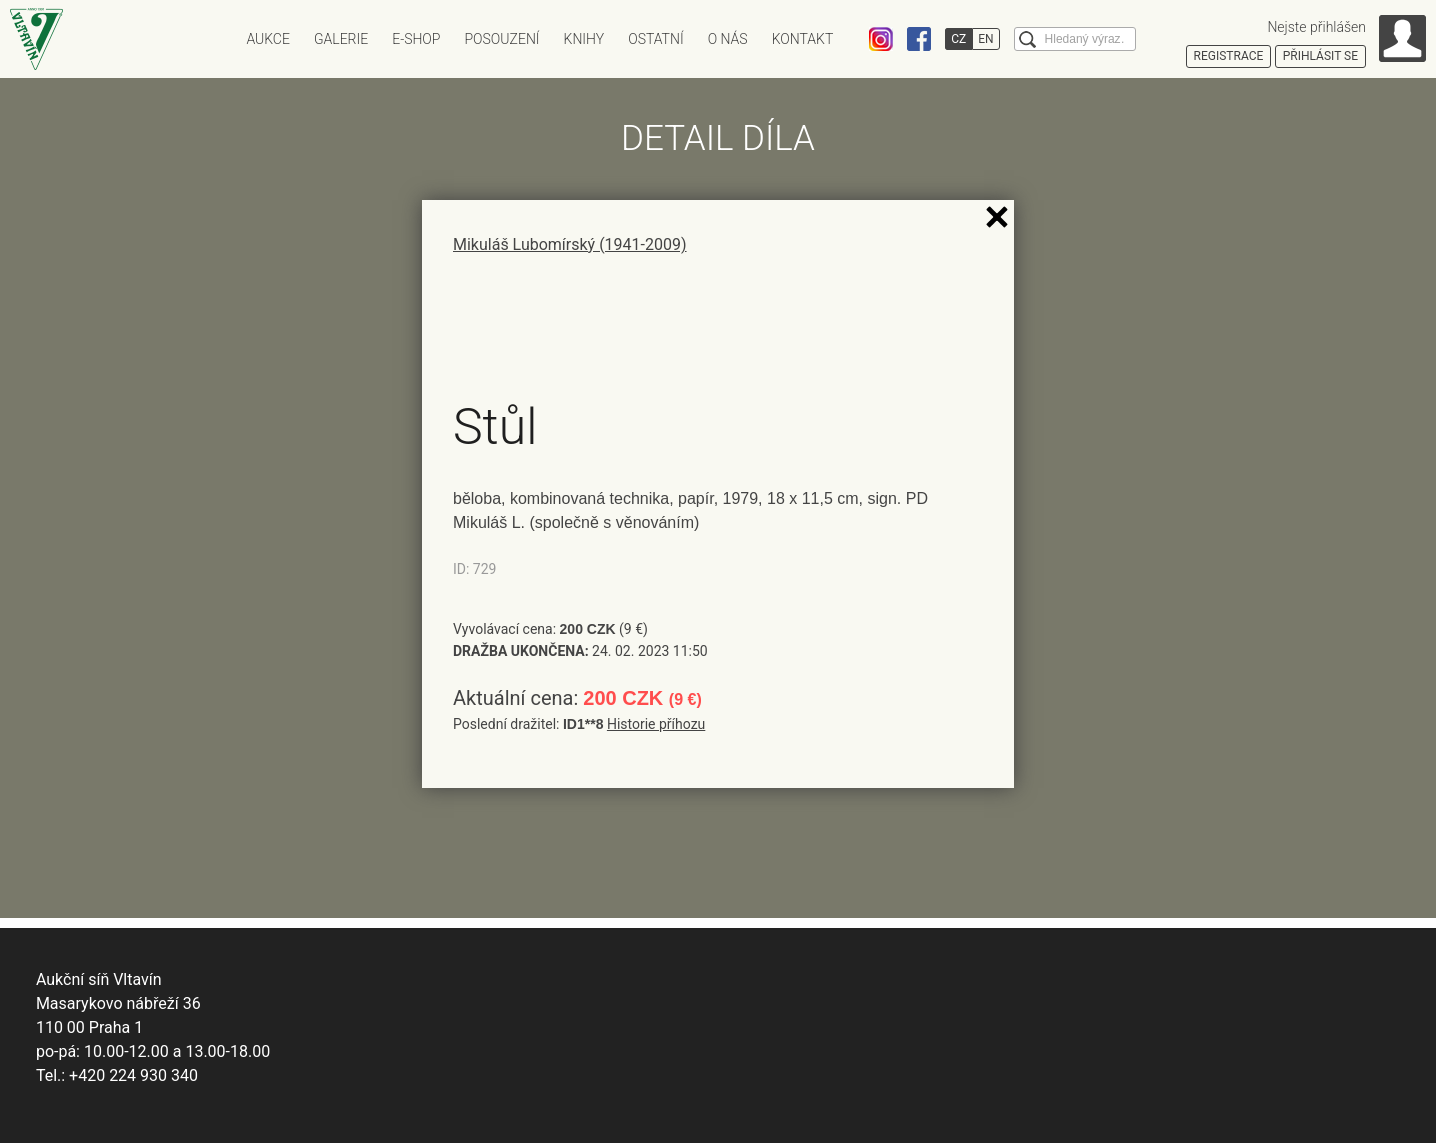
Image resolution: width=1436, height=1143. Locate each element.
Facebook (919, 39)
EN (985, 39)
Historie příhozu (656, 724)
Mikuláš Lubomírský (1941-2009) (570, 244)
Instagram (881, 39)
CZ (958, 39)
